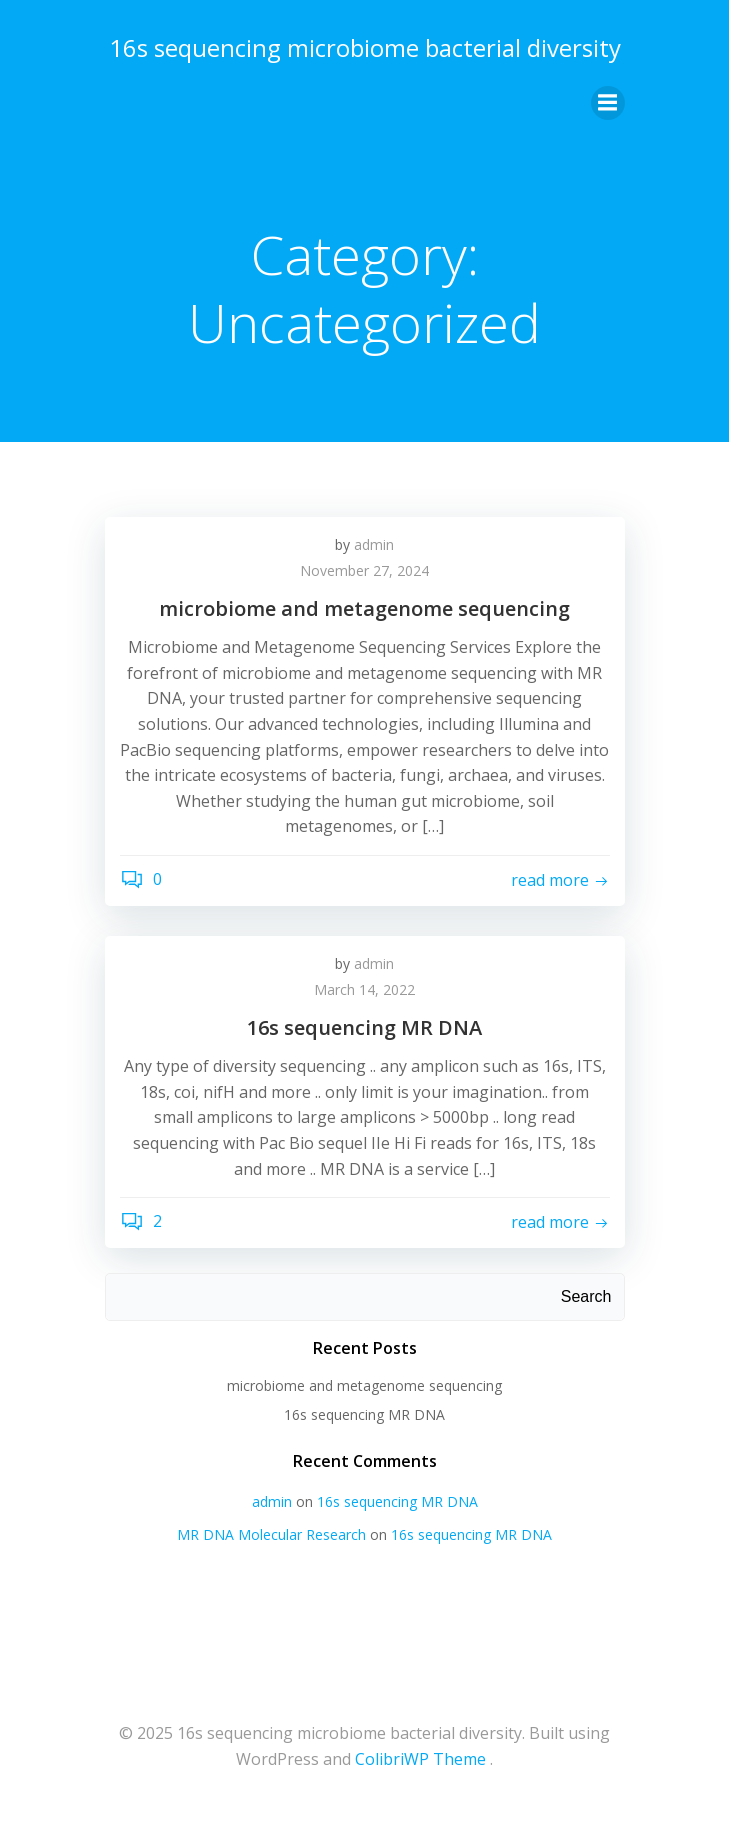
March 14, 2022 (364, 989)
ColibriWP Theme (420, 1759)
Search (586, 1296)
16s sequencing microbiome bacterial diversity (365, 47)
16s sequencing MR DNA (364, 1414)
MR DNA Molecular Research (271, 1534)
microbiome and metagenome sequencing (364, 1385)
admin (374, 544)
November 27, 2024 (364, 570)
